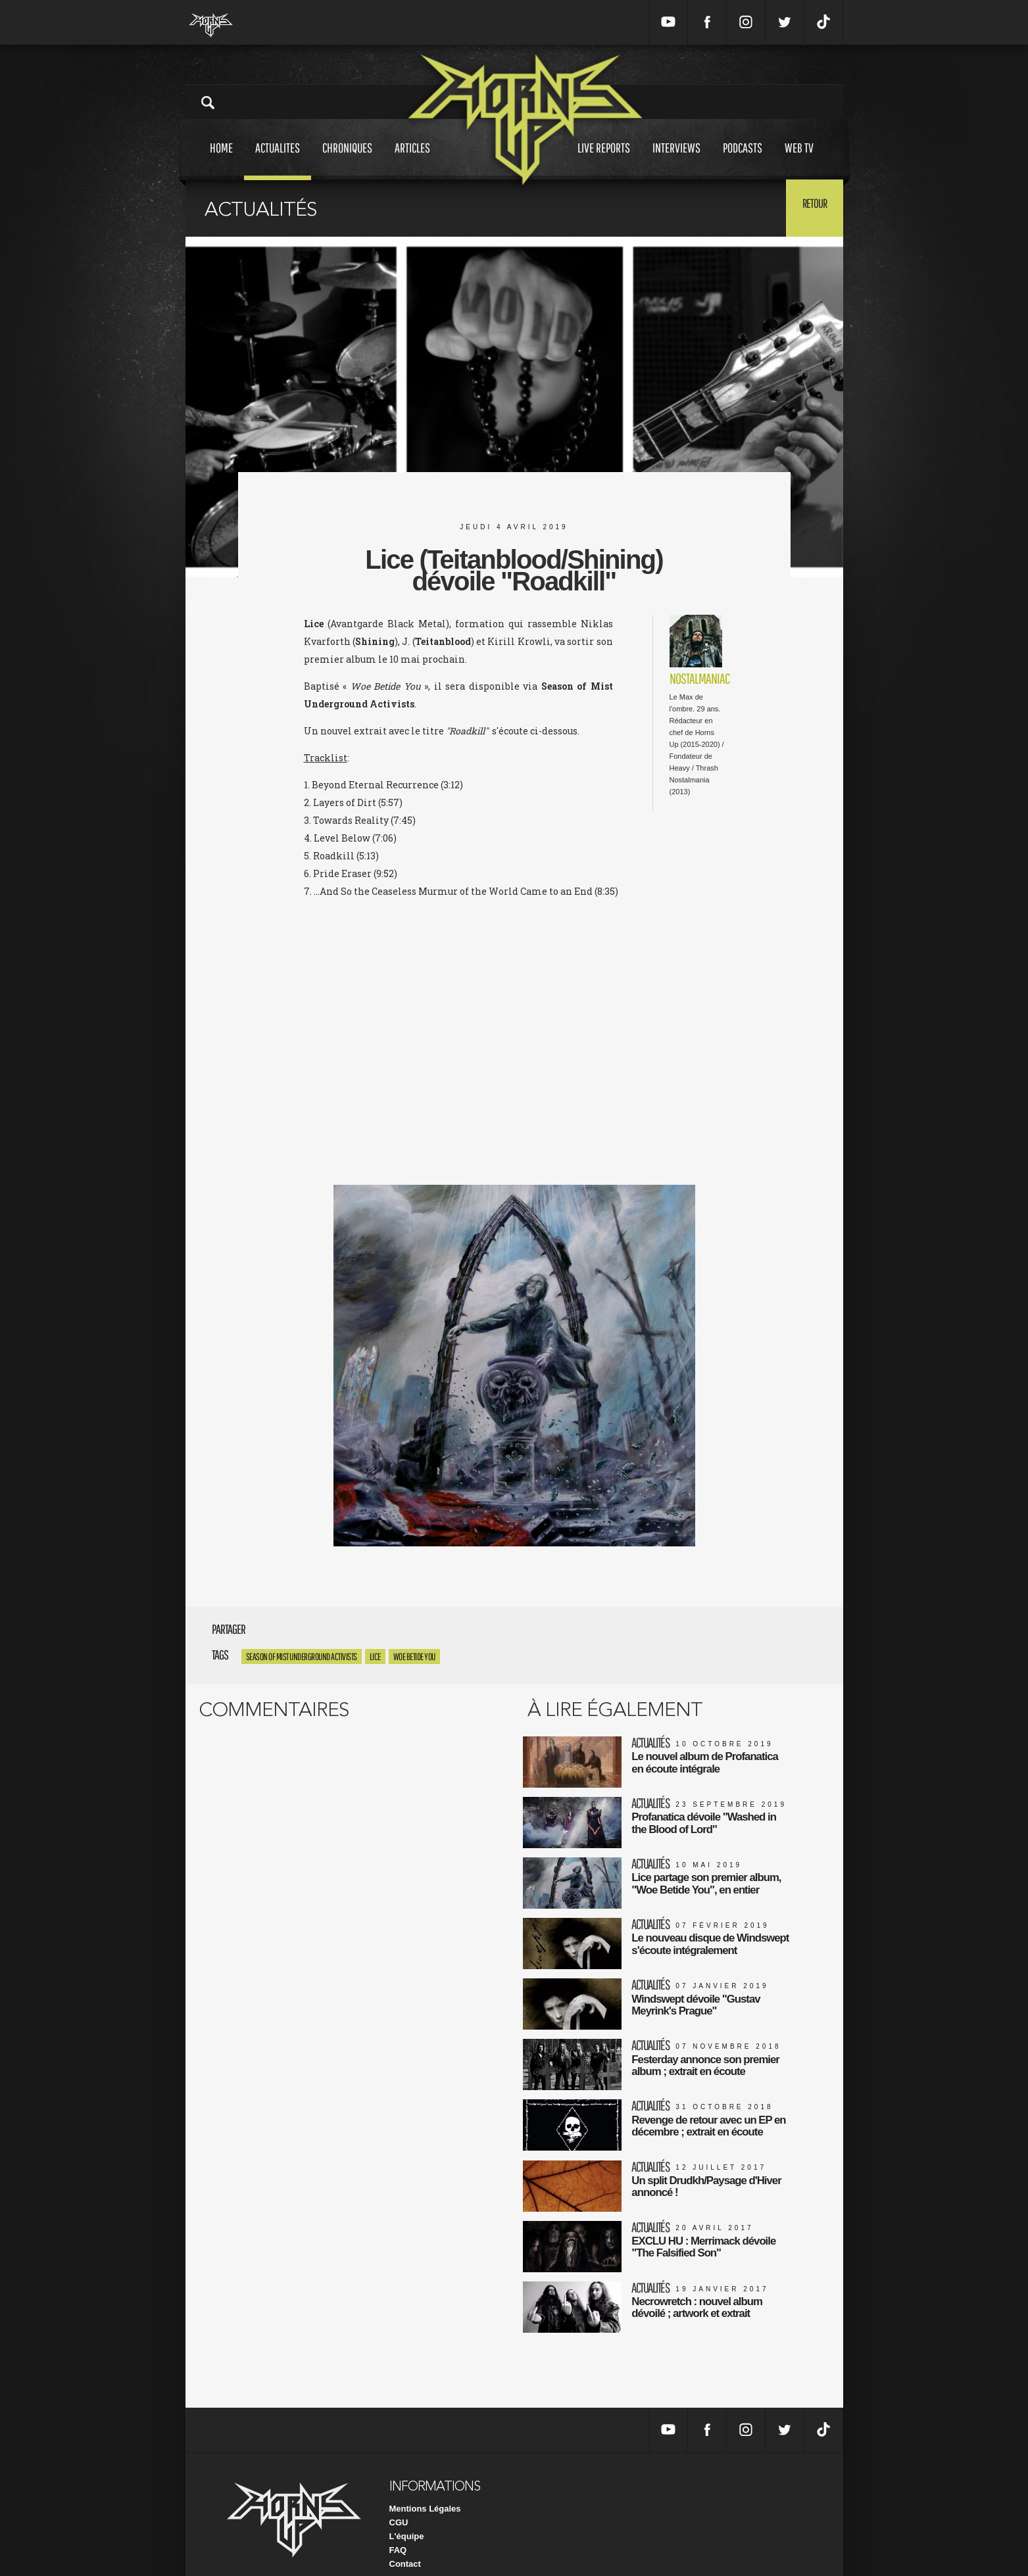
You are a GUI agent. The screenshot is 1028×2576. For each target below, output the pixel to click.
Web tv (799, 160)
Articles (412, 160)
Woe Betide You (414, 1656)
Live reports (603, 160)
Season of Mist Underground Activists (301, 1656)
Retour (810, 207)
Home (221, 160)
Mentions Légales (425, 2488)
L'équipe (406, 2515)
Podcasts (742, 160)
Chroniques (347, 160)
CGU (398, 2501)
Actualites (277, 160)
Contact (405, 2543)
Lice (375, 1656)
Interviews (676, 160)
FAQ (398, 2529)
